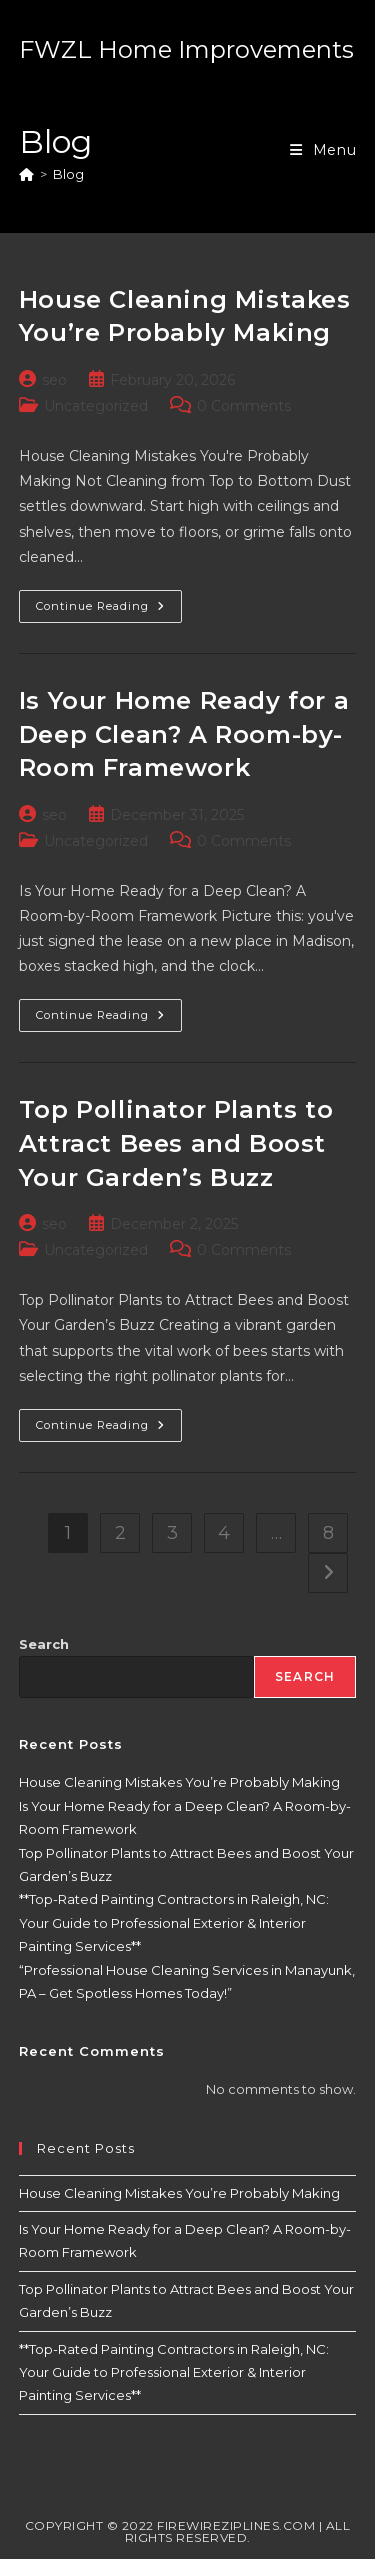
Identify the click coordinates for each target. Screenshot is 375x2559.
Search (44, 1644)
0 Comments (244, 406)
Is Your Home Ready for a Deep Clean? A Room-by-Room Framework (184, 734)
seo (54, 380)
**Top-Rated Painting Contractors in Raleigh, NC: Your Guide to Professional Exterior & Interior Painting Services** (174, 1922)
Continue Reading (109, 610)
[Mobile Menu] (323, 150)
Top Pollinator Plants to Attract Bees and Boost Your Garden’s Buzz (176, 1143)
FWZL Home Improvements (186, 49)
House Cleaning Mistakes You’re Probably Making (179, 1782)
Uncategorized (96, 406)
